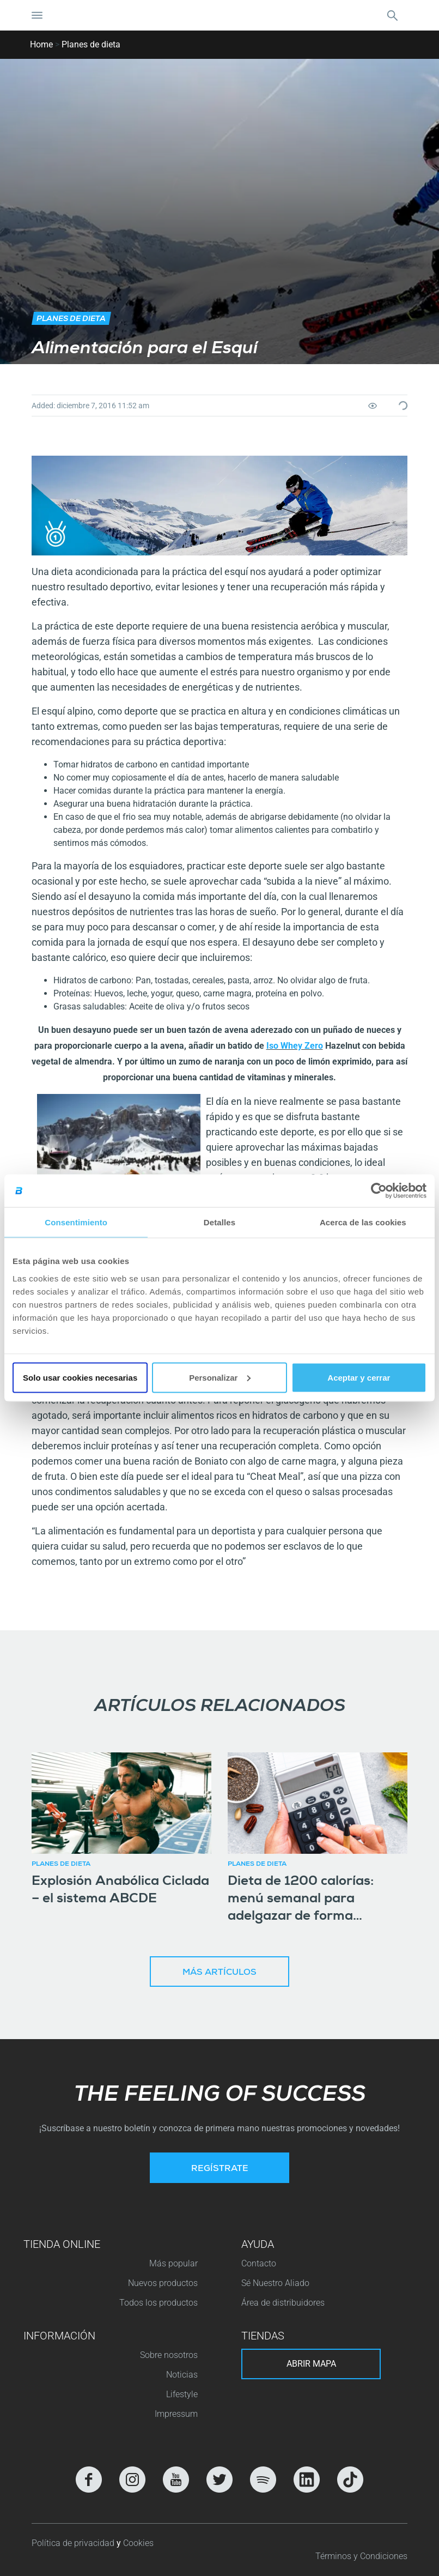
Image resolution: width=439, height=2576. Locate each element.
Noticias (182, 2374)
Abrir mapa (311, 2364)
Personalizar (220, 1377)
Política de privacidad (74, 2543)
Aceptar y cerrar (358, 1377)
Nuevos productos (163, 2283)
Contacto (258, 2263)
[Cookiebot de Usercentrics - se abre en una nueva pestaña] (378, 1191)
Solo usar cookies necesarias (80, 1377)
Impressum (176, 2414)
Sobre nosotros (169, 2355)
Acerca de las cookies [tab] (363, 1222)
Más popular (173, 2263)
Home (41, 44)
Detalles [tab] (219, 1222)
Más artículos (219, 1973)
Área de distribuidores (283, 2302)
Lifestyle (182, 2394)
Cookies (138, 2543)
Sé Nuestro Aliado (275, 2283)
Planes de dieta (91, 44)
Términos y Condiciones (361, 2556)
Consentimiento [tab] (76, 1222)
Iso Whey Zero (294, 1046)
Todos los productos (158, 2302)
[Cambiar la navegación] (37, 15)
